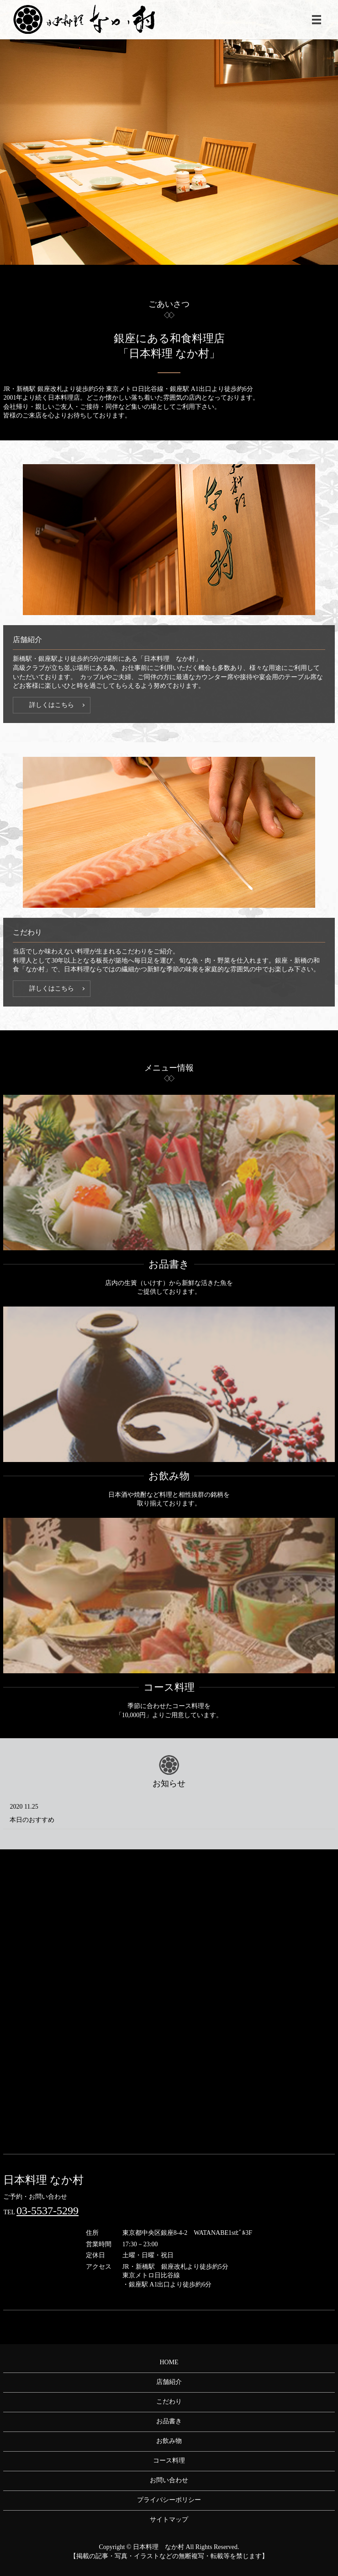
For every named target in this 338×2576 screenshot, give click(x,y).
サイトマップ (169, 2519)
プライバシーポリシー (169, 2499)
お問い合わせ (169, 2480)
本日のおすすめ (32, 1819)
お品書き (169, 1264)
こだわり (169, 2401)
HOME (168, 2362)
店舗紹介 (169, 2381)
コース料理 (169, 1687)
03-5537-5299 (47, 2211)
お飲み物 (169, 1476)
